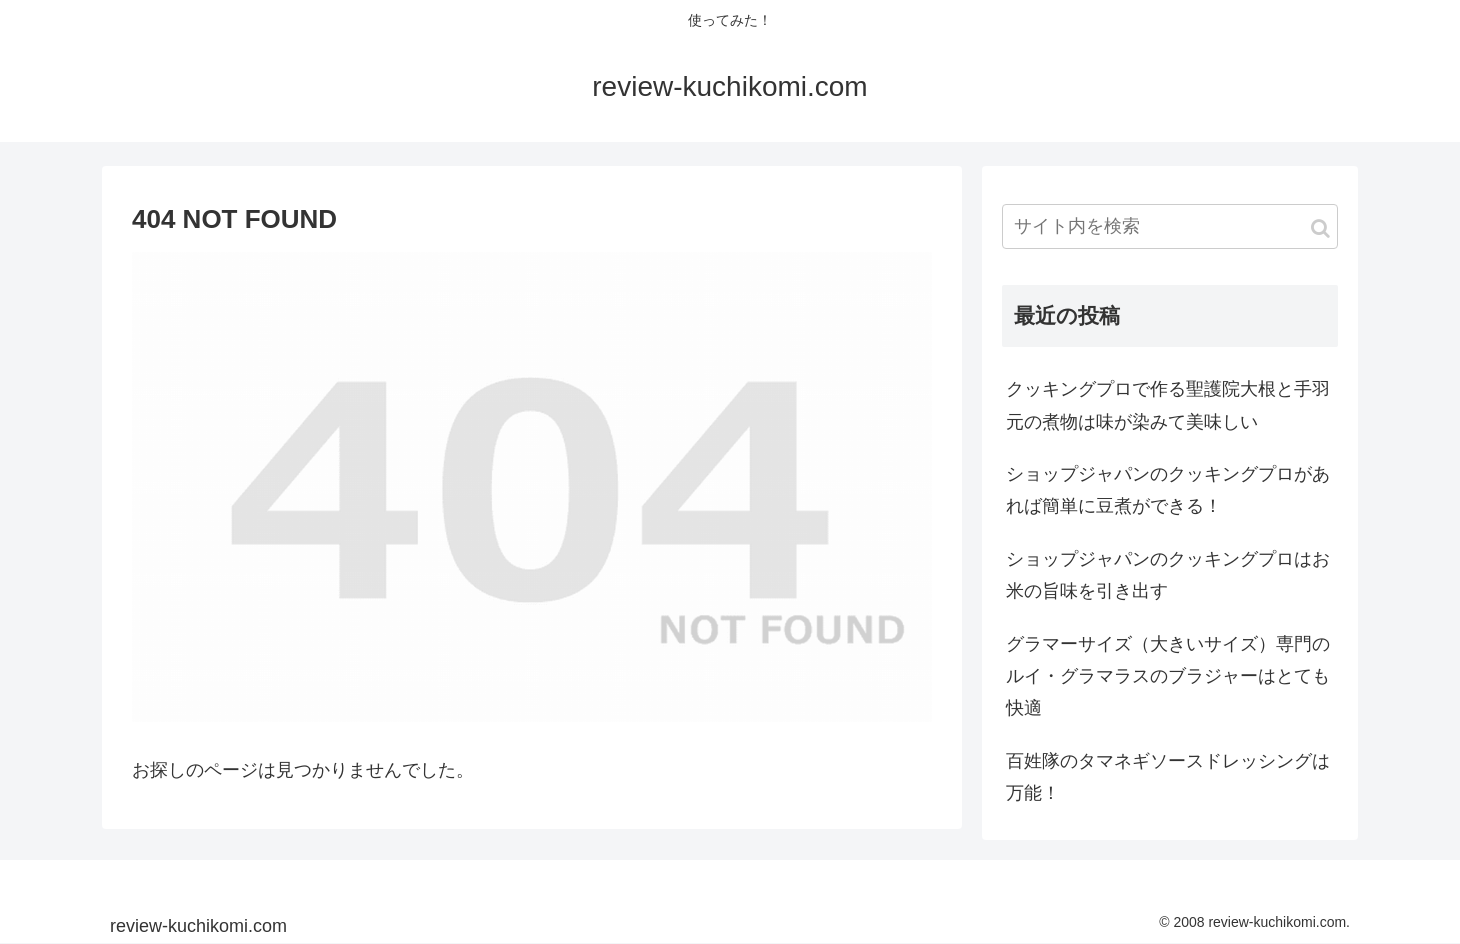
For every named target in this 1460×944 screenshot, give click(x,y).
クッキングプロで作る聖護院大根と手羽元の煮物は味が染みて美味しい (1168, 405)
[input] (1170, 226)
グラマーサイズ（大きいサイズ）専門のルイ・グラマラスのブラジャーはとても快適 (1168, 676)
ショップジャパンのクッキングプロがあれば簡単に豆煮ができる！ (1168, 490)
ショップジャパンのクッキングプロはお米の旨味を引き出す (1168, 575)
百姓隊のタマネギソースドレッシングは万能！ (1168, 777)
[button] (1320, 228)
